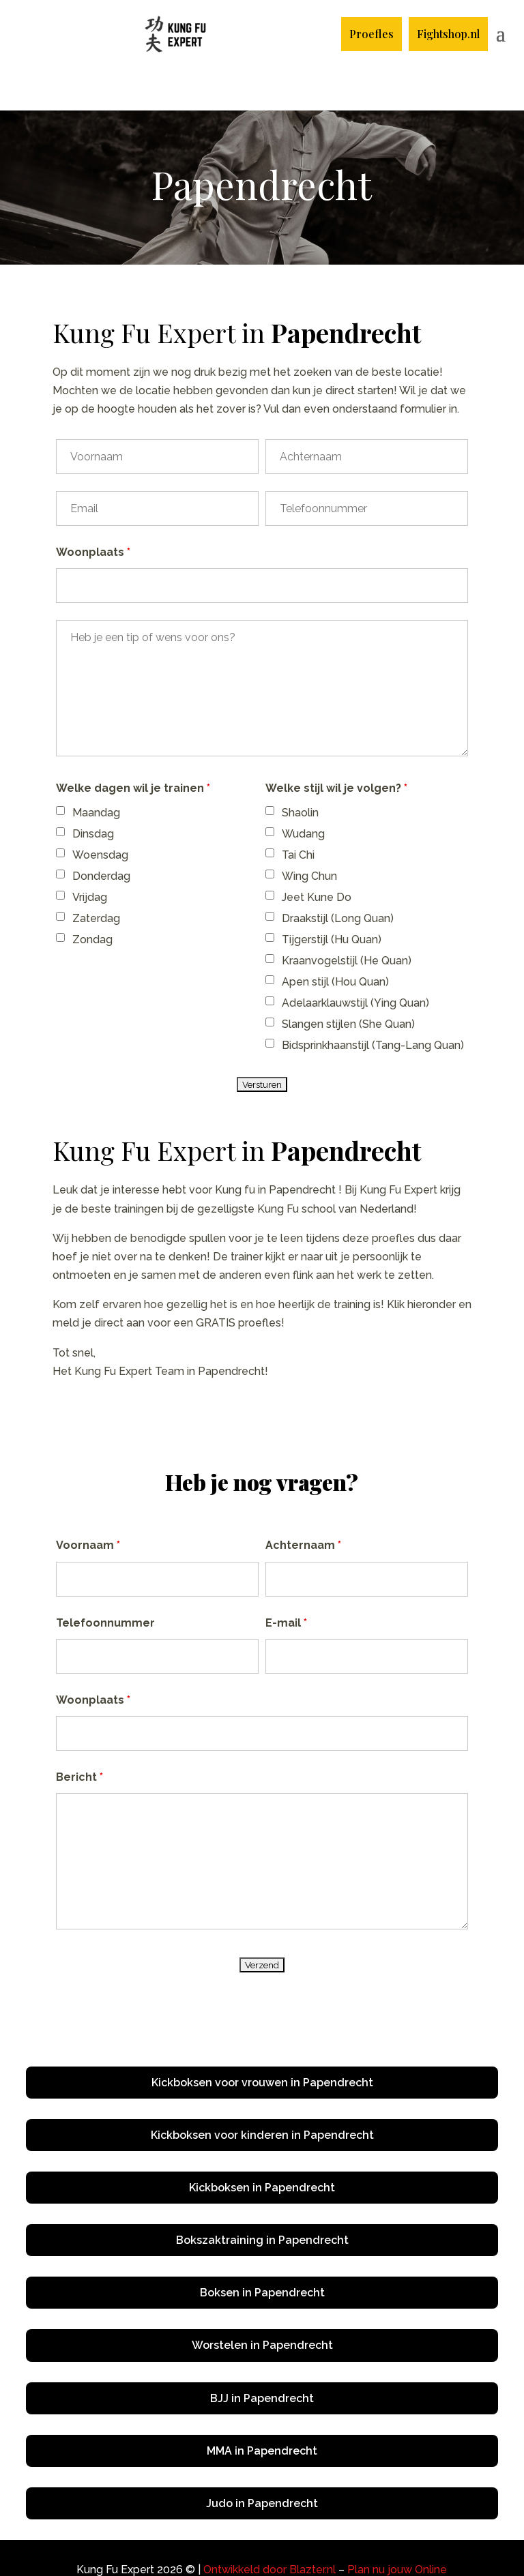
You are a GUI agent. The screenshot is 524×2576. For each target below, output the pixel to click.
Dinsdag (93, 791)
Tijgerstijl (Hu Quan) (331, 897)
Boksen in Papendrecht (262, 2250)
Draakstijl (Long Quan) (338, 876)
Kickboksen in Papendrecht (262, 2145)
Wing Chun (309, 833)
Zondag (92, 897)
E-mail (286, 1580)
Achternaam (303, 1502)
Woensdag (100, 812)
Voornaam (88, 1502)
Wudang (303, 791)
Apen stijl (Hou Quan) (335, 939)
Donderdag (101, 833)
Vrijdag (89, 854)
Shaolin (300, 770)
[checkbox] (60, 768)
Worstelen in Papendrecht (262, 2302)
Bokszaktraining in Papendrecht (262, 2197)
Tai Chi (298, 812)
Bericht (79, 1734)
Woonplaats (93, 509)
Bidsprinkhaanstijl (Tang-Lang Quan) (373, 1002)
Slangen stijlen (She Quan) (348, 981)
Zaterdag (96, 876)
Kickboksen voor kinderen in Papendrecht (262, 2092)
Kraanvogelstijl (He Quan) (346, 918)
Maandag (96, 770)
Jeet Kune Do (316, 854)
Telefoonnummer (105, 1580)
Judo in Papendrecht (262, 2461)
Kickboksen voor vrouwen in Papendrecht (262, 2040)
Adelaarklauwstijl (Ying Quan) (355, 960)
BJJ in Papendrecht (262, 2356)
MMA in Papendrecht (262, 2408)
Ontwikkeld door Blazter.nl (269, 2527)
